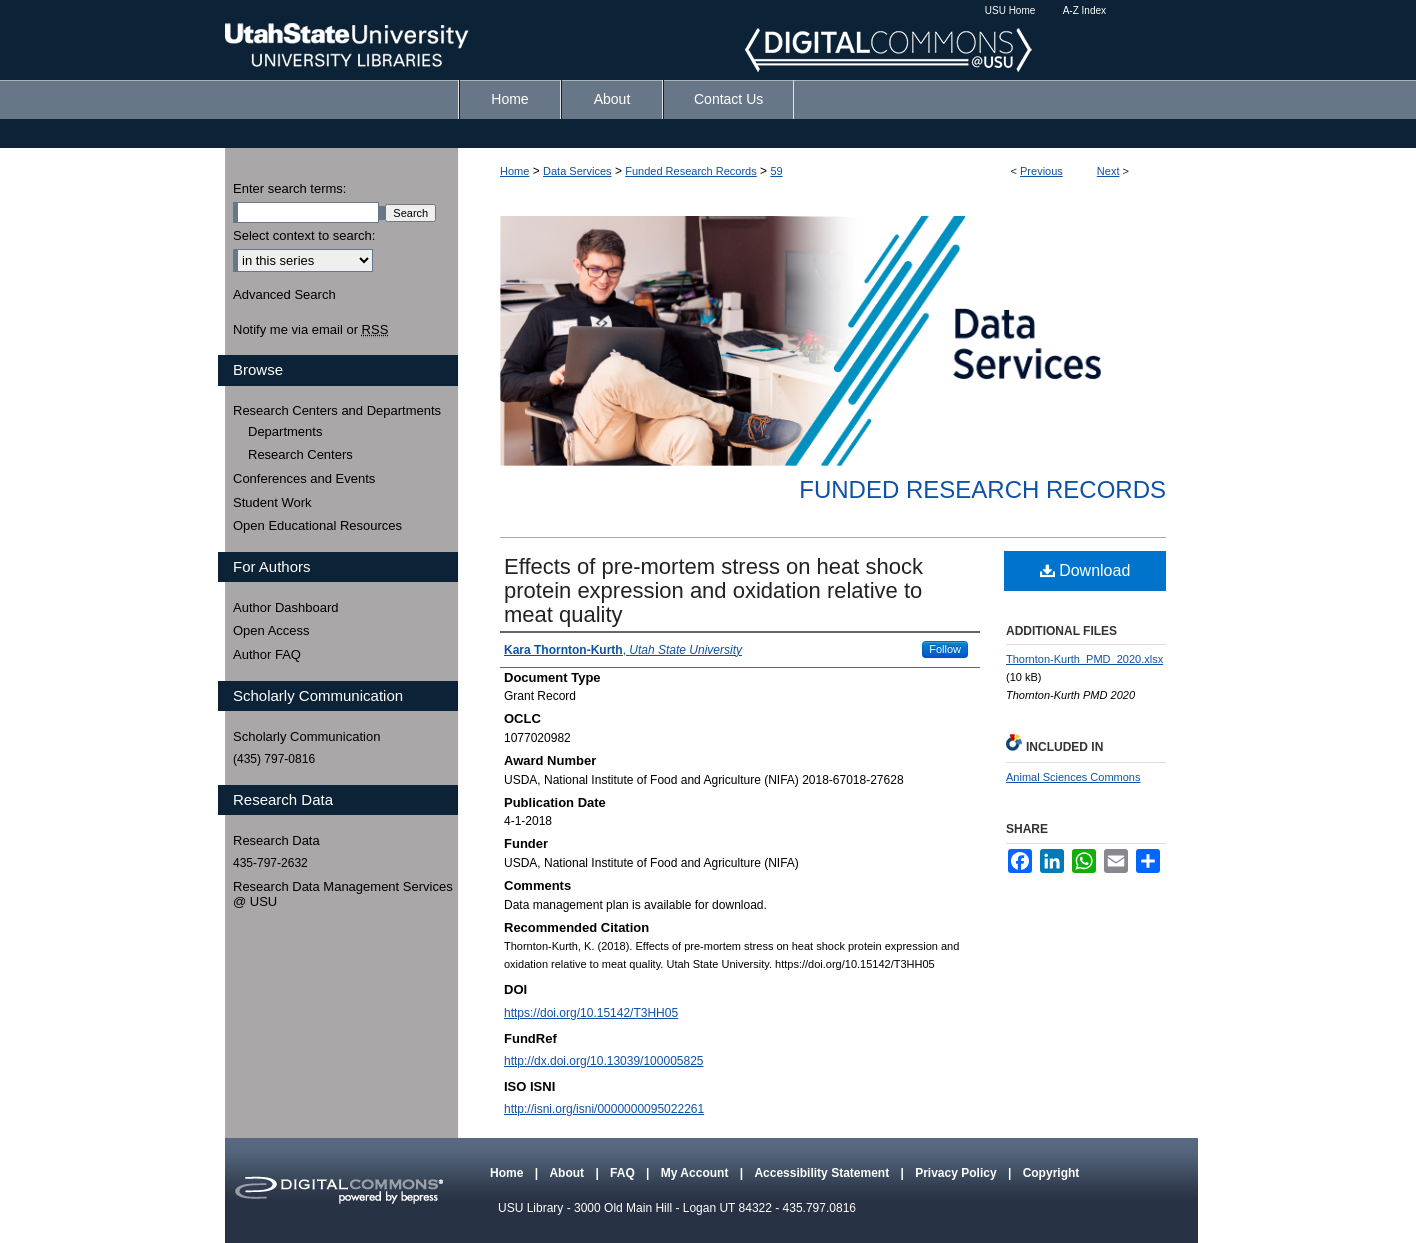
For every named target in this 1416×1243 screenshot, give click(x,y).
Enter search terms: (289, 188)
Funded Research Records (690, 171)
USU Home (1010, 10)
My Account (696, 1173)
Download (1085, 570)
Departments (285, 431)
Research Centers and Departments (337, 410)
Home (514, 171)
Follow (945, 649)
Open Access (271, 630)
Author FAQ (267, 654)
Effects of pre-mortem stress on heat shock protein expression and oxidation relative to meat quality (713, 590)
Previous (1041, 171)
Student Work (272, 502)
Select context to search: (304, 235)
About (568, 1173)
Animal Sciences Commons (1073, 777)
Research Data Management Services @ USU (343, 894)
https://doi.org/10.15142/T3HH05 (591, 1013)
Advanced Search (284, 294)
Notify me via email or (310, 330)
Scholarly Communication (306, 736)
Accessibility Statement (823, 1173)
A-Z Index (1084, 10)
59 (776, 171)
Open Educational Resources (317, 525)
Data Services (577, 171)
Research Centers (300, 454)
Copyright (1051, 1173)
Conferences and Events (304, 478)
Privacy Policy (957, 1173)
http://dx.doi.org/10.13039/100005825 (604, 1061)
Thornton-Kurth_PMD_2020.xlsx (1084, 659)
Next (1108, 171)
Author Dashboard (286, 607)
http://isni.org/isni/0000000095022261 (604, 1109)
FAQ (624, 1173)
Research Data (276, 840)
